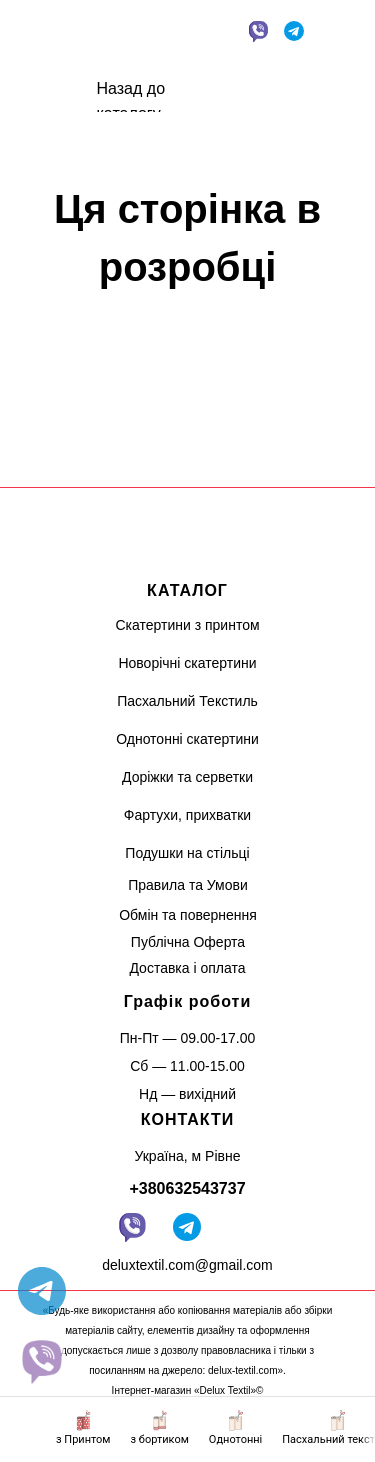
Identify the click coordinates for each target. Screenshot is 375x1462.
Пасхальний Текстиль (187, 701)
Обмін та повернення (188, 915)
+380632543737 (187, 1188)
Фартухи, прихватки (187, 815)
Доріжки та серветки (187, 777)
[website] (42, 1361)
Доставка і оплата (187, 968)
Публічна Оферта (188, 942)
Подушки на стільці (187, 853)
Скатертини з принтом (187, 625)
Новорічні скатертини (187, 663)
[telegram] (42, 1291)
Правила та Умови (188, 885)
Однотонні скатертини (187, 739)
